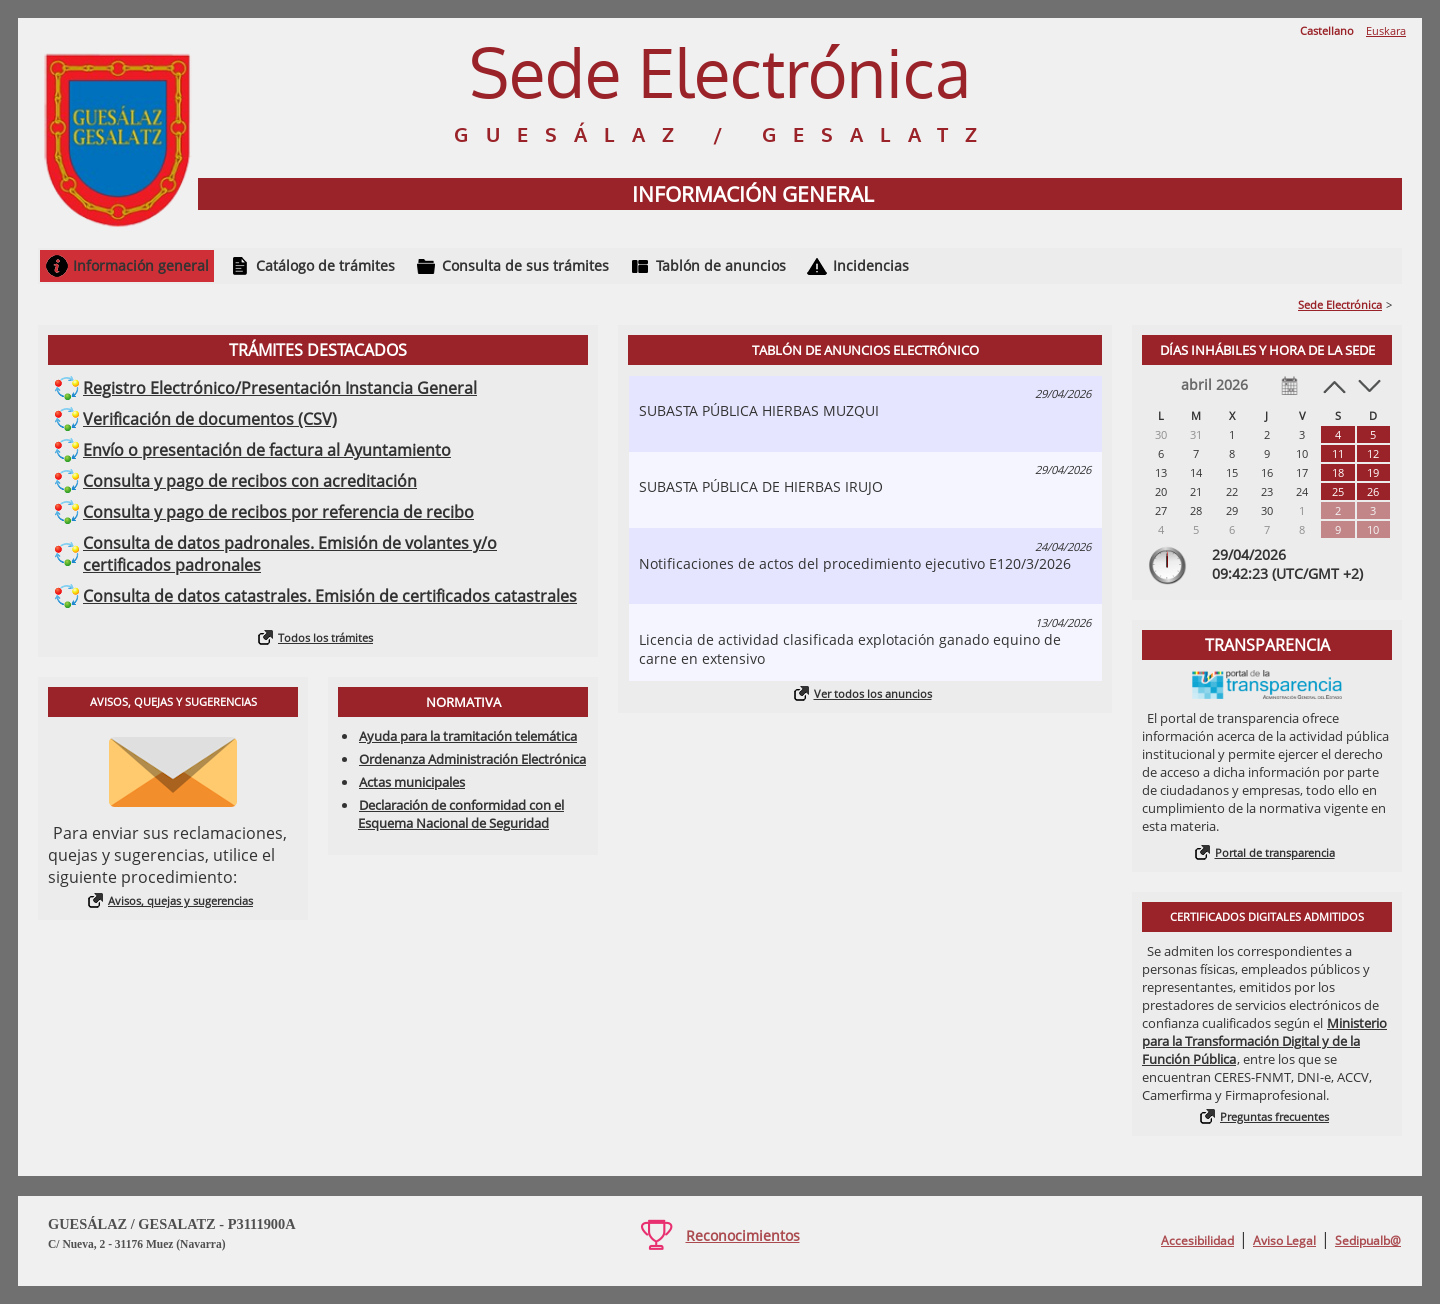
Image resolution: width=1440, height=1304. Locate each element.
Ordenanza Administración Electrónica (472, 759)
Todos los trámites (325, 637)
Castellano (1327, 30)
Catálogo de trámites (325, 265)
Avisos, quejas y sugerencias (180, 900)
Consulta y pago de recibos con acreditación (250, 481)
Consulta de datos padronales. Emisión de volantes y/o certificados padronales (290, 554)
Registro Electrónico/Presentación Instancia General (280, 388)
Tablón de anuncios (721, 265)
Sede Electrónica (1340, 304)
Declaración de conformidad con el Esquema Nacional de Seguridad (461, 814)
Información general (141, 265)
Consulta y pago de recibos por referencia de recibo (278, 512)
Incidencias (871, 265)
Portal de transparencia (1275, 852)
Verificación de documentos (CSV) (210, 419)
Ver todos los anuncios (873, 693)
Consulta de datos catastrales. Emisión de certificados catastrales (330, 596)
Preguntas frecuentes (1274, 1116)
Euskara (1386, 30)
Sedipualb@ (1368, 1240)
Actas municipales (412, 782)
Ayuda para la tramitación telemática (468, 736)
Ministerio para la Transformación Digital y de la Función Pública (1264, 1041)
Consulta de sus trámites (525, 265)
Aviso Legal (1284, 1240)
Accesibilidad (1197, 1240)
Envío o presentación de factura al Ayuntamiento (267, 450)
